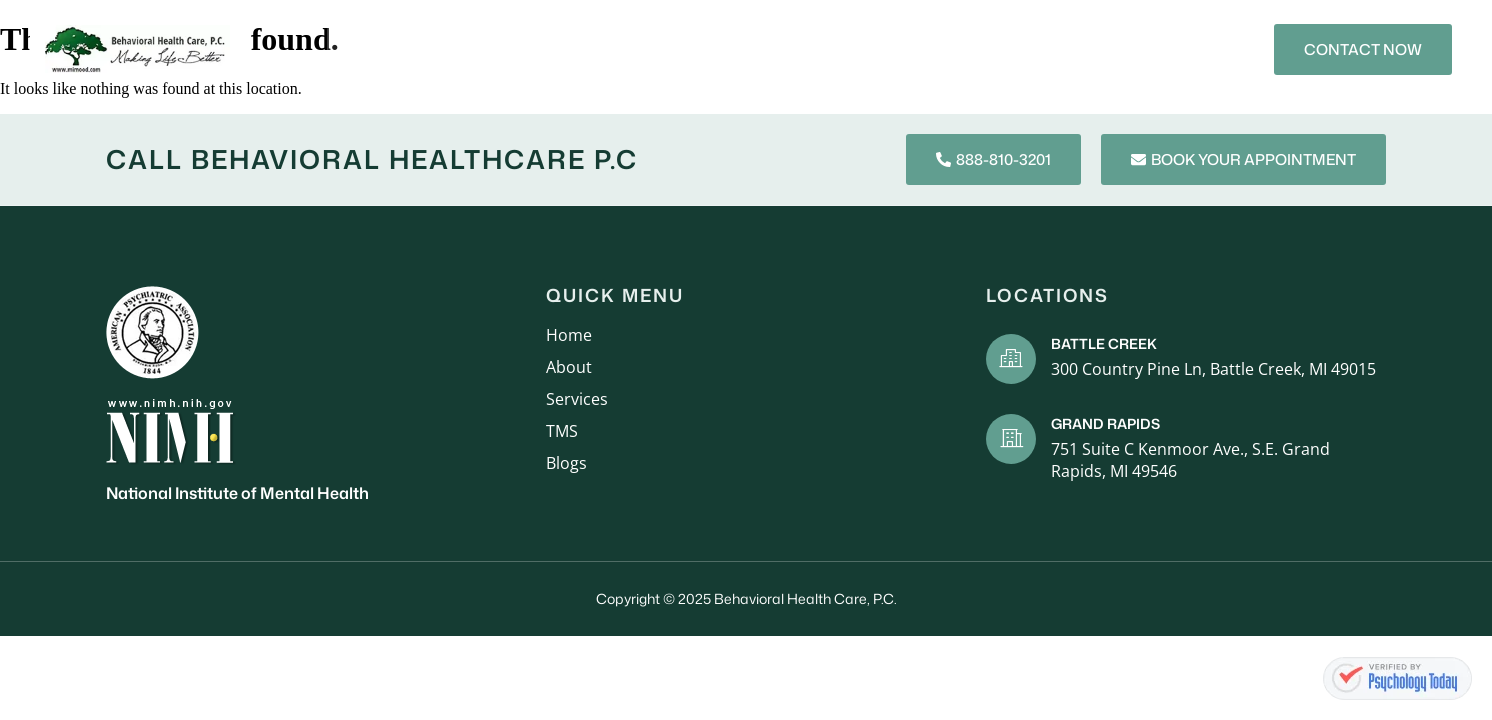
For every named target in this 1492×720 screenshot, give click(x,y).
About (457, 48)
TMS (912, 48)
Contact (1071, 48)
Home (380, 48)
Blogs (982, 48)
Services (547, 48)
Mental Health (807, 48)
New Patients (665, 48)
